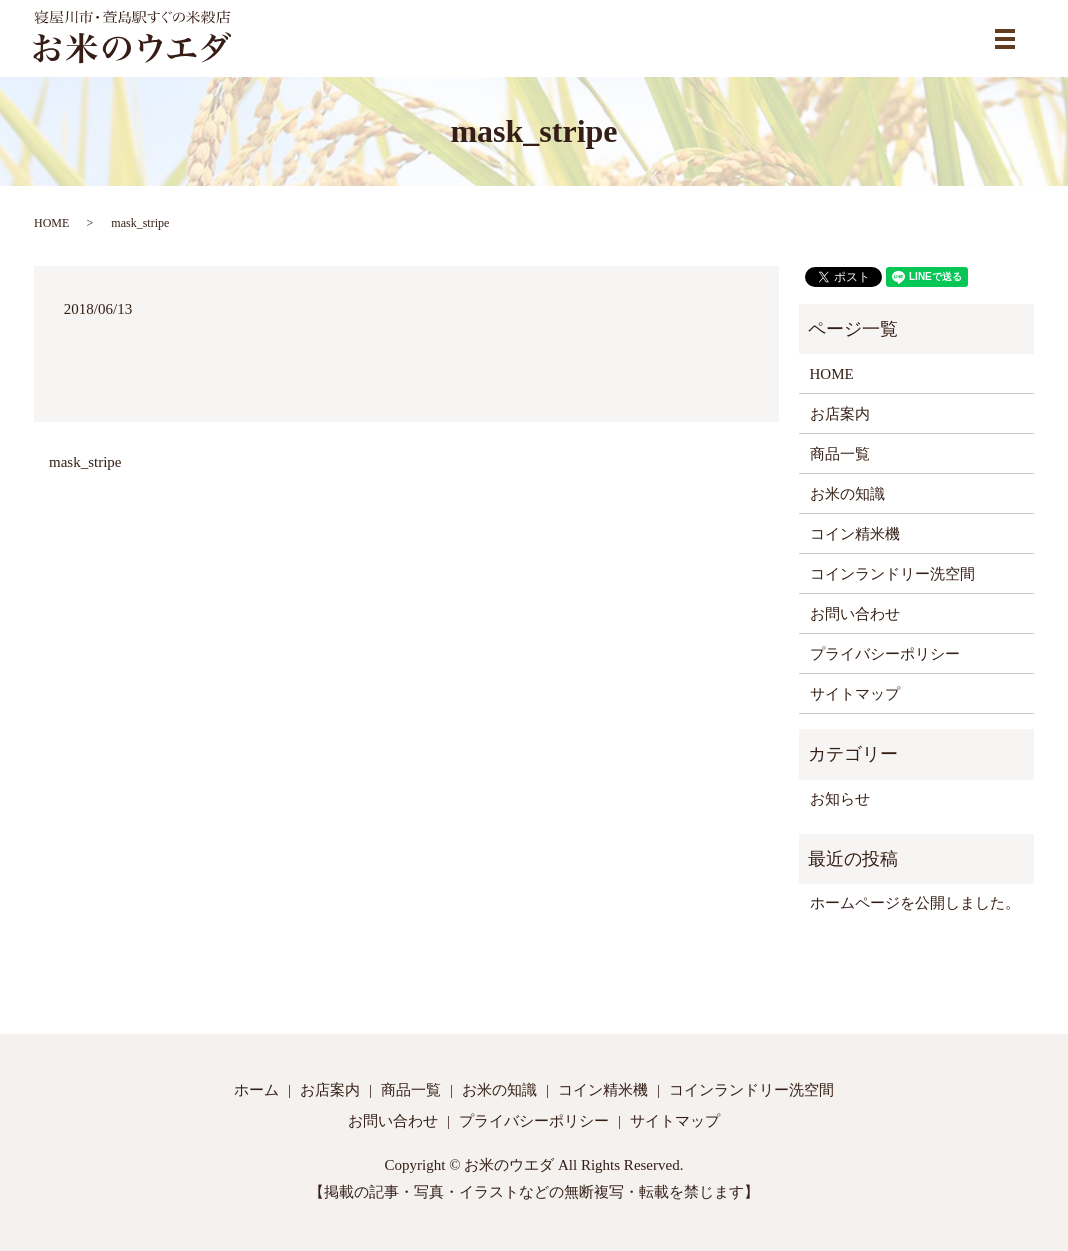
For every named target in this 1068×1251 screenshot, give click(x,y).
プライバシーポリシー (885, 654)
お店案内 (840, 414)
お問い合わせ (855, 614)
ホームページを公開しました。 (915, 903)
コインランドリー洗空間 (892, 574)
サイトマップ (855, 694)
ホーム (256, 1090)
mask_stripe (85, 462)
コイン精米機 (855, 534)
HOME (51, 223)
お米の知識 (847, 494)
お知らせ (840, 799)
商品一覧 (840, 454)
